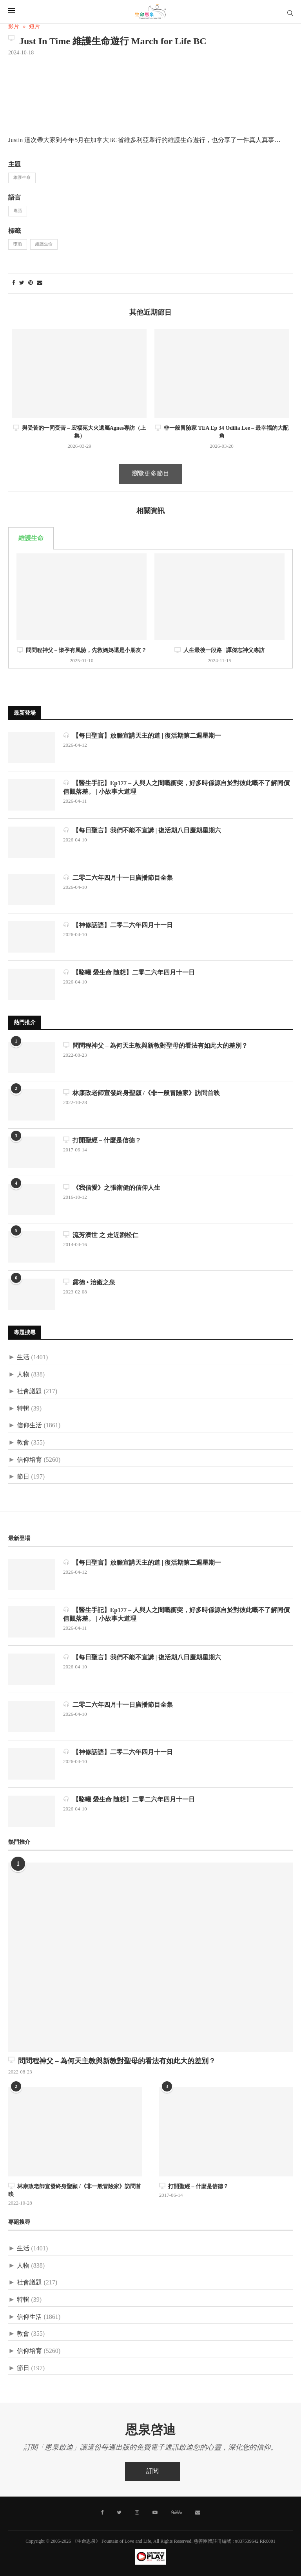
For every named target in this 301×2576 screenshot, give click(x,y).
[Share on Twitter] (21, 283)
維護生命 (22, 177)
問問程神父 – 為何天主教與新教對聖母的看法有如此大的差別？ (155, 1045)
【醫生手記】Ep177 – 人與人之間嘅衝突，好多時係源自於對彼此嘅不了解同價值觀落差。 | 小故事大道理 (176, 787)
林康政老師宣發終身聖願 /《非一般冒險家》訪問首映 (141, 1093)
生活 (23, 1357)
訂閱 (152, 2471)
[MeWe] (175, 2513)
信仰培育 (29, 1460)
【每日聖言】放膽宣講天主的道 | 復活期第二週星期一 (142, 735)
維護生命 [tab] (31, 538)
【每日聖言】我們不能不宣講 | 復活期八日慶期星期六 (142, 830)
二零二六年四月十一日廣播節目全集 (118, 877)
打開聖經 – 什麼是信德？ (102, 1140)
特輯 (23, 1408)
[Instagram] (137, 2512)
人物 (23, 1374)
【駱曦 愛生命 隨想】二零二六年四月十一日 (129, 972)
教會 (23, 1442)
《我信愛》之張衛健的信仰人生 (111, 1187)
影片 (13, 27)
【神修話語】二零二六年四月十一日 (118, 925)
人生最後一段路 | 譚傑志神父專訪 (219, 650)
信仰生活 (29, 1425)
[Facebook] (103, 2512)
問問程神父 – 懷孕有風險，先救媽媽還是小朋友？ (82, 650)
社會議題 (29, 1391)
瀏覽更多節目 (150, 473)
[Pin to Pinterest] (30, 283)
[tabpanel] (150, 608)
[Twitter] (120, 2512)
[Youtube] (154, 2512)
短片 (34, 27)
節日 (23, 1477)
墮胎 (17, 244)
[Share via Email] (39, 283)
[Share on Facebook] (13, 283)
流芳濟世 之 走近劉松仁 (100, 1235)
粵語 (17, 211)
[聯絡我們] (197, 2512)
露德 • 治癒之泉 (89, 1282)
